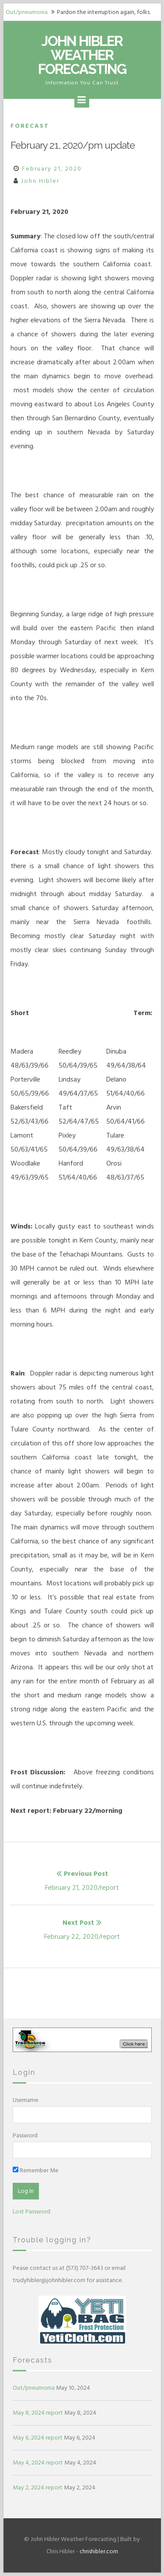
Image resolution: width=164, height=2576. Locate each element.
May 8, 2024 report (38, 2413)
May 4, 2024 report (38, 2462)
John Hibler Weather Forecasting (82, 55)
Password (25, 2135)
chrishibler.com (99, 2551)
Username (25, 2100)
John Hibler (40, 181)
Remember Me (36, 2170)
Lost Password (31, 2211)
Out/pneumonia (27, 12)
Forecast (29, 126)
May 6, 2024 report (38, 2438)
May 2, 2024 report (38, 2487)
